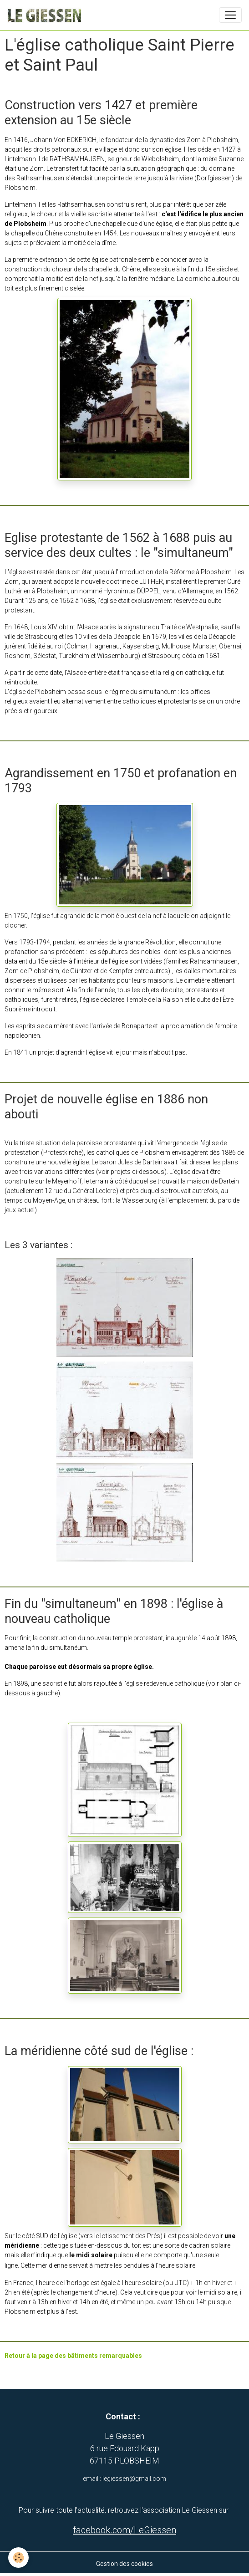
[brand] (46, 15)
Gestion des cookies (124, 2563)
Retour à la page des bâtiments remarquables (73, 2355)
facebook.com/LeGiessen (124, 2530)
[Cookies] (18, 2557)
